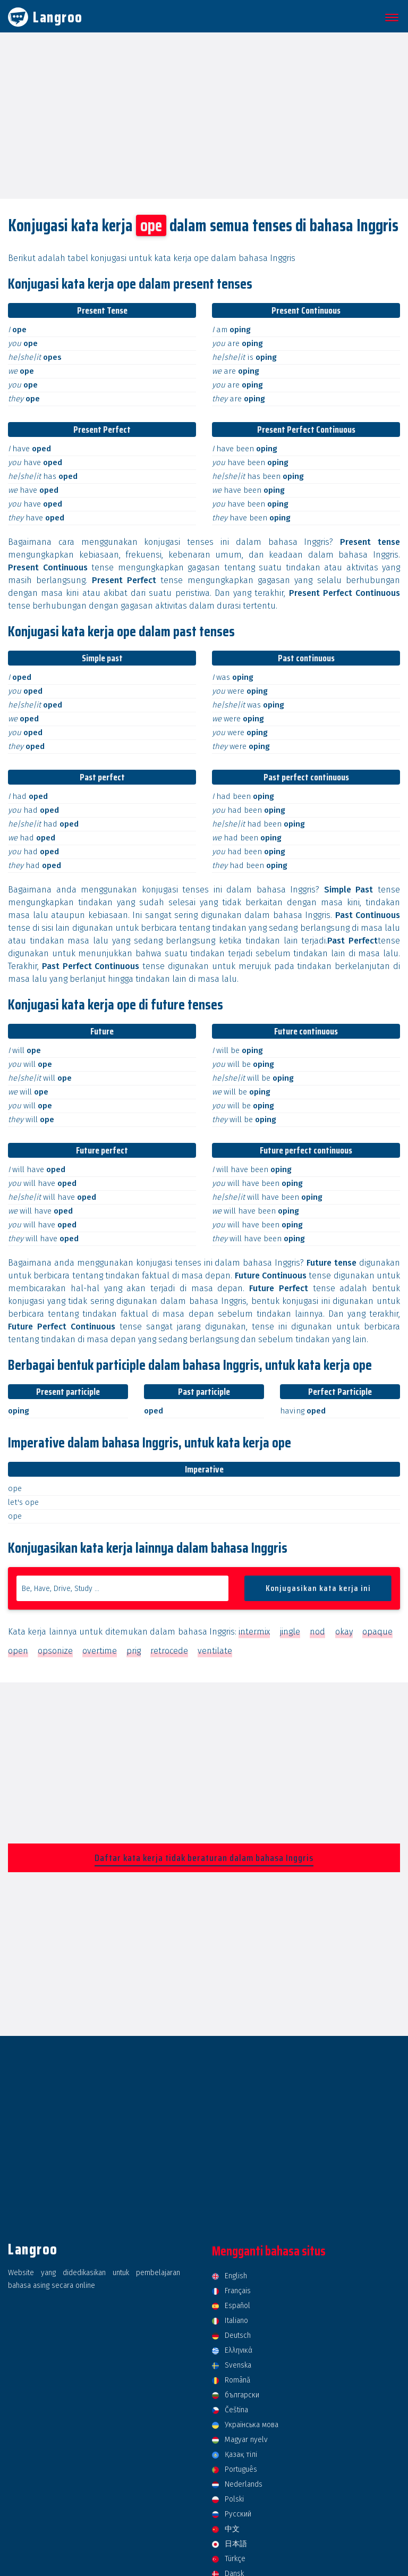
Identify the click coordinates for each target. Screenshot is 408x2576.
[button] (390, 17)
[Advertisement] (204, 114)
